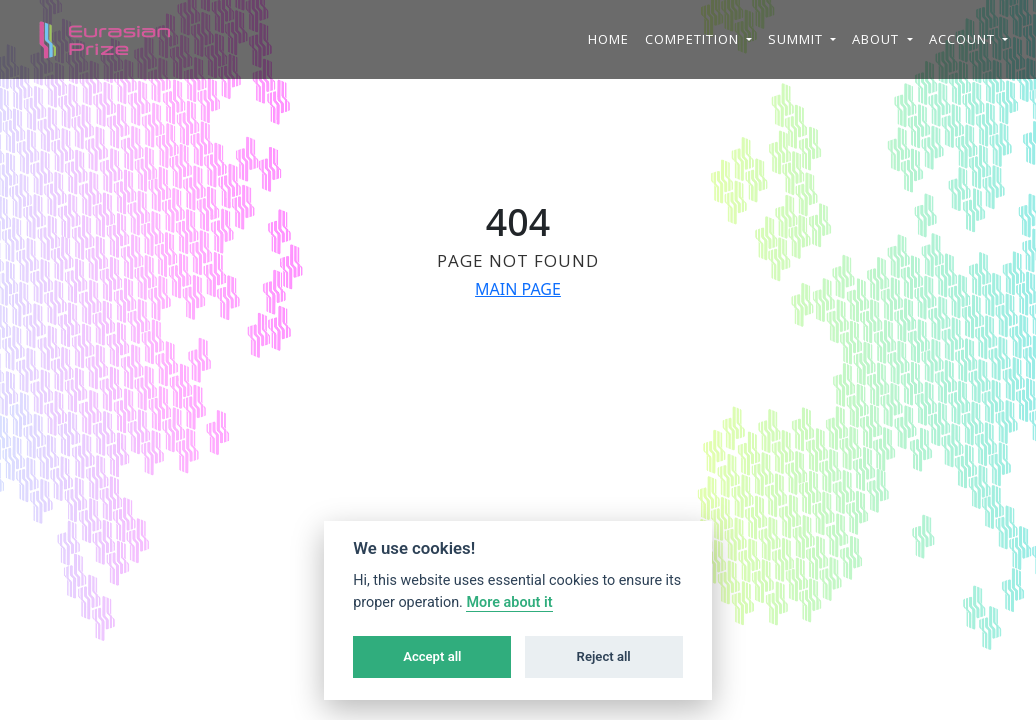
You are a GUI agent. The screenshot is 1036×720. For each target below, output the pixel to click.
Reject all (604, 656)
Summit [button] (797, 39)
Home (608, 39)
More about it (509, 602)
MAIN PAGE (518, 289)
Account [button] (964, 39)
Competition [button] (694, 39)
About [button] (877, 39)
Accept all (432, 656)
